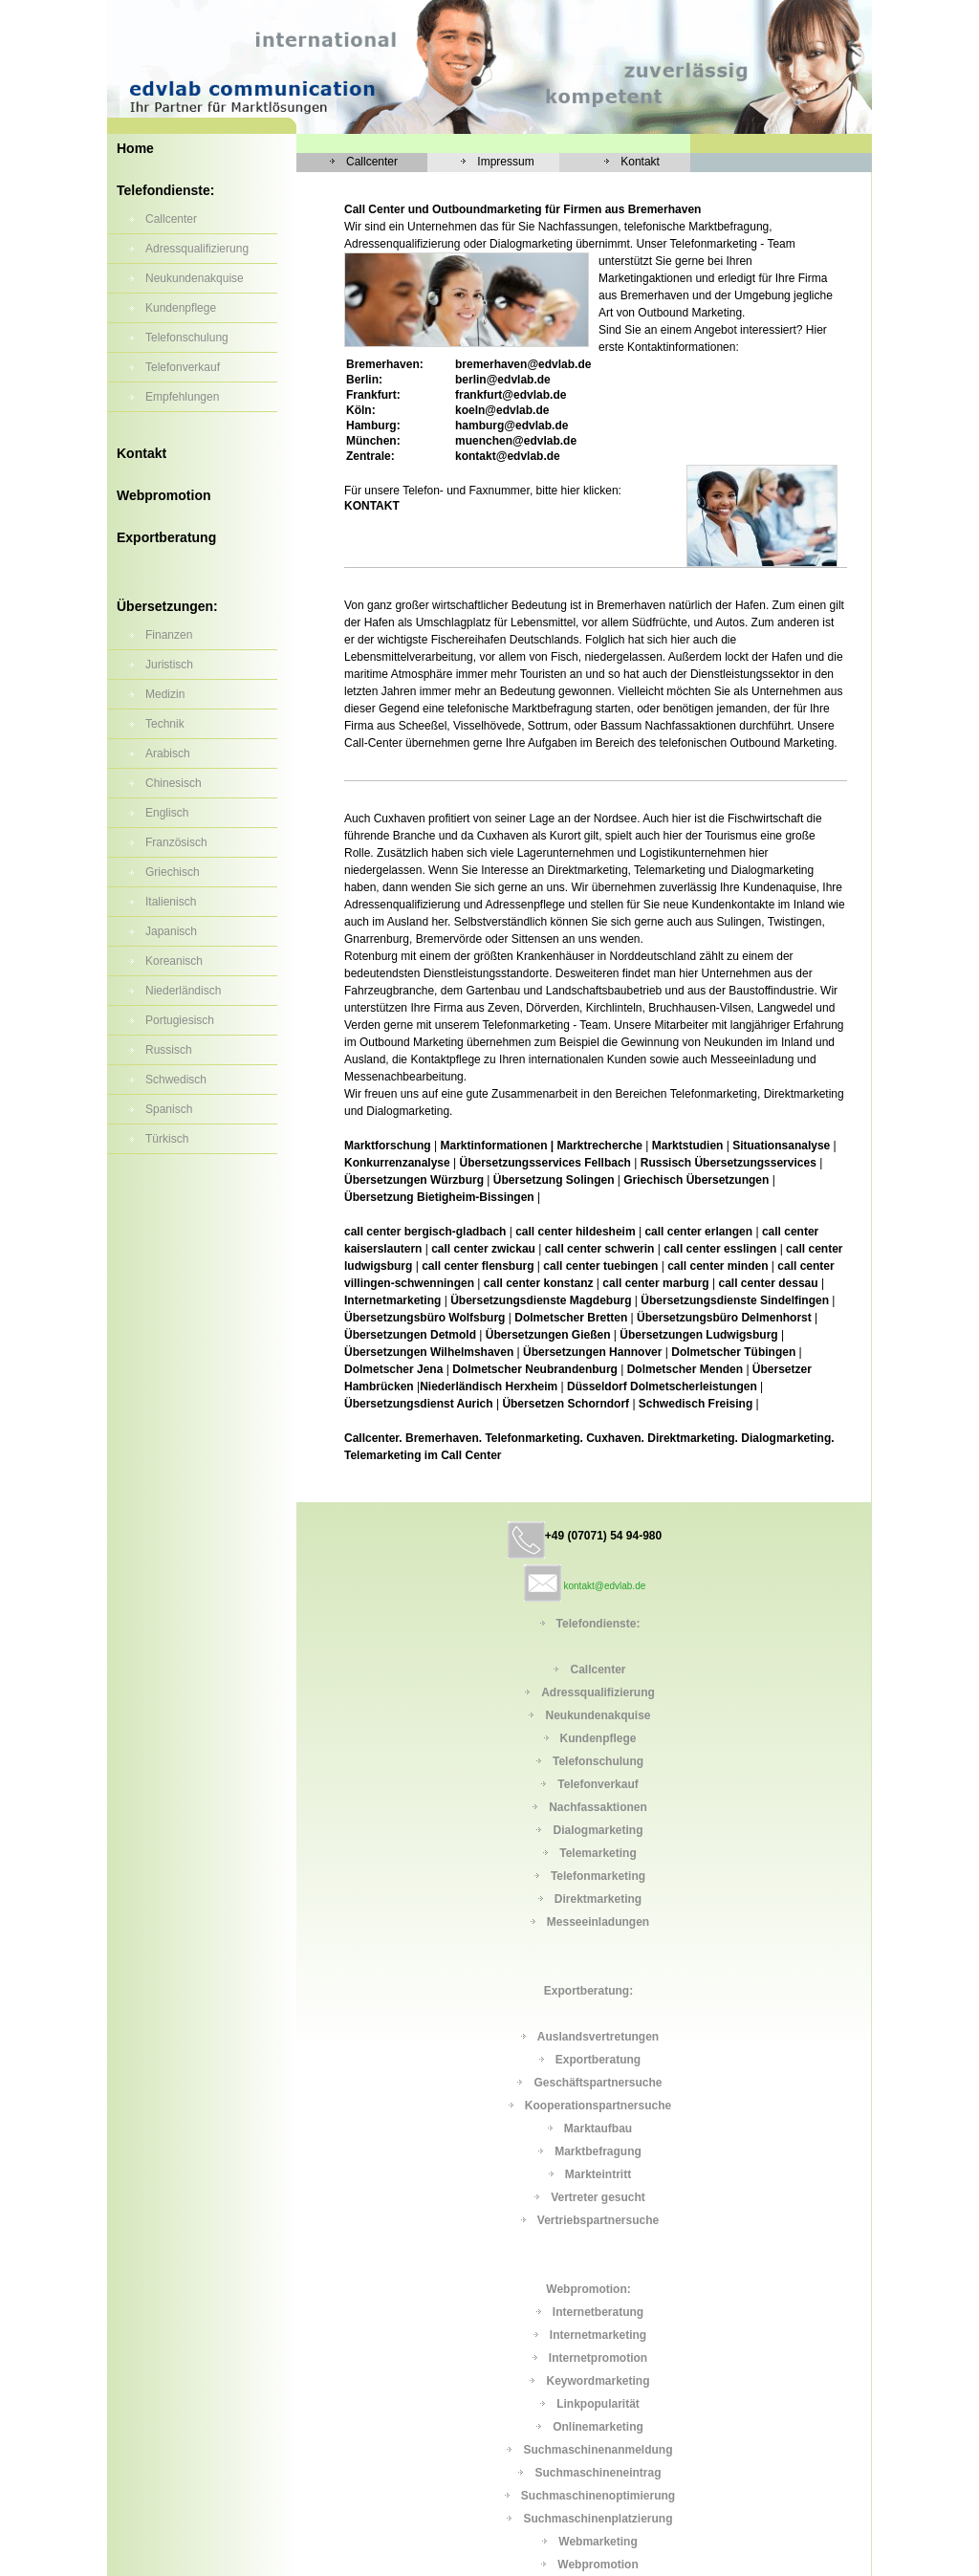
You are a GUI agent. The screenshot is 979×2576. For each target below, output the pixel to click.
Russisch (168, 1050)
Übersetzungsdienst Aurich (418, 1403)
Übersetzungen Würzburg (415, 1180)
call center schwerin (600, 1248)
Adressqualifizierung (197, 248)
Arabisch (167, 753)
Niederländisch (183, 990)
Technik (165, 724)
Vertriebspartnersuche (598, 2220)
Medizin (165, 694)
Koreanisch (174, 961)
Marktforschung (387, 1145)
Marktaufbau (598, 2128)
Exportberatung (166, 537)
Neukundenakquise (194, 278)
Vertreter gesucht (598, 2197)
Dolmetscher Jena (393, 1369)
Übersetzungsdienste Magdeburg (540, 1300)
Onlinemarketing (598, 2427)
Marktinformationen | (497, 1145)
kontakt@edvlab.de (507, 456)
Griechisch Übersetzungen (697, 1180)
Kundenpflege (180, 308)
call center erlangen (698, 1231)
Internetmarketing (392, 1300)
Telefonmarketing (598, 1876)
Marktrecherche (599, 1145)
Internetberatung (598, 2312)
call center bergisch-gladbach (425, 1231)
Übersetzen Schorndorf (565, 1403)
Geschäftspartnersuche (597, 2082)
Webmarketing (597, 2541)
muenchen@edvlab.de (516, 441)
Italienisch (170, 901)
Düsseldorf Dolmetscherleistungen (662, 1386)
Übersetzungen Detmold (410, 1335)
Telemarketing (597, 1853)
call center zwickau (483, 1248)
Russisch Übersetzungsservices (728, 1162)
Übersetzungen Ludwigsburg (698, 1335)
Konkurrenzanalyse (397, 1162)
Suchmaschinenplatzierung (597, 2518)
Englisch (166, 812)
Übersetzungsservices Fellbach (545, 1162)
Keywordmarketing (597, 2381)
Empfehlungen (182, 397)
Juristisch (169, 664)
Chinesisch (173, 783)
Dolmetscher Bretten (570, 1317)
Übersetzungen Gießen (548, 1335)
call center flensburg (477, 1266)
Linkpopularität (598, 2404)
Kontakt (141, 453)
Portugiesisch (179, 1020)
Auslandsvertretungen (598, 2036)
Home (135, 148)
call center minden (717, 1266)
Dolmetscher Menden (685, 1369)
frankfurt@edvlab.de (510, 395)
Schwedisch (176, 1079)
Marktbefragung (598, 2151)
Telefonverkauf (182, 367)
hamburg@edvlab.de (511, 425)
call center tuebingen (600, 1266)
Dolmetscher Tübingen (733, 1352)
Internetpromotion (598, 2358)
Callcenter (171, 219)
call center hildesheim (575, 1231)
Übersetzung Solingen (554, 1180)
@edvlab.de (523, 364)
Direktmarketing (598, 1899)
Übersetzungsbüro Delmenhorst (726, 1317)
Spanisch (168, 1109)
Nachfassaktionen (598, 1807)
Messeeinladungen (598, 1922)
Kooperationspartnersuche (598, 2105)
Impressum (505, 161)
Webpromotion (164, 495)
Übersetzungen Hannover (592, 1352)
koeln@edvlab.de (502, 410)
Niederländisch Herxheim (490, 1386)
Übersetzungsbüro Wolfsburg (426, 1317)
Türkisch (166, 1139)
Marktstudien (688, 1145)
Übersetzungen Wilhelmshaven (430, 1352)
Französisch (176, 842)
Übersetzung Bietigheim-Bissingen (439, 1197)
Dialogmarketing (597, 1830)
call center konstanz (539, 1283)
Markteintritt (598, 2174)
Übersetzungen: (167, 606)
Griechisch (172, 872)
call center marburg (655, 1283)
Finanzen (168, 635)
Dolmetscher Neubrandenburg (535, 1369)
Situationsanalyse (781, 1145)
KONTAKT (372, 506)
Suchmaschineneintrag (597, 2472)
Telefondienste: (165, 190)
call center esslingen (720, 1248)
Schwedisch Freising (695, 1403)
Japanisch (171, 931)
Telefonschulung (186, 337)
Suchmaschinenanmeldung (597, 2449)
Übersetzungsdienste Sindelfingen (735, 1300)
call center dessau (768, 1283)
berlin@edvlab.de (503, 379)
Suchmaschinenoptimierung (598, 2495)
